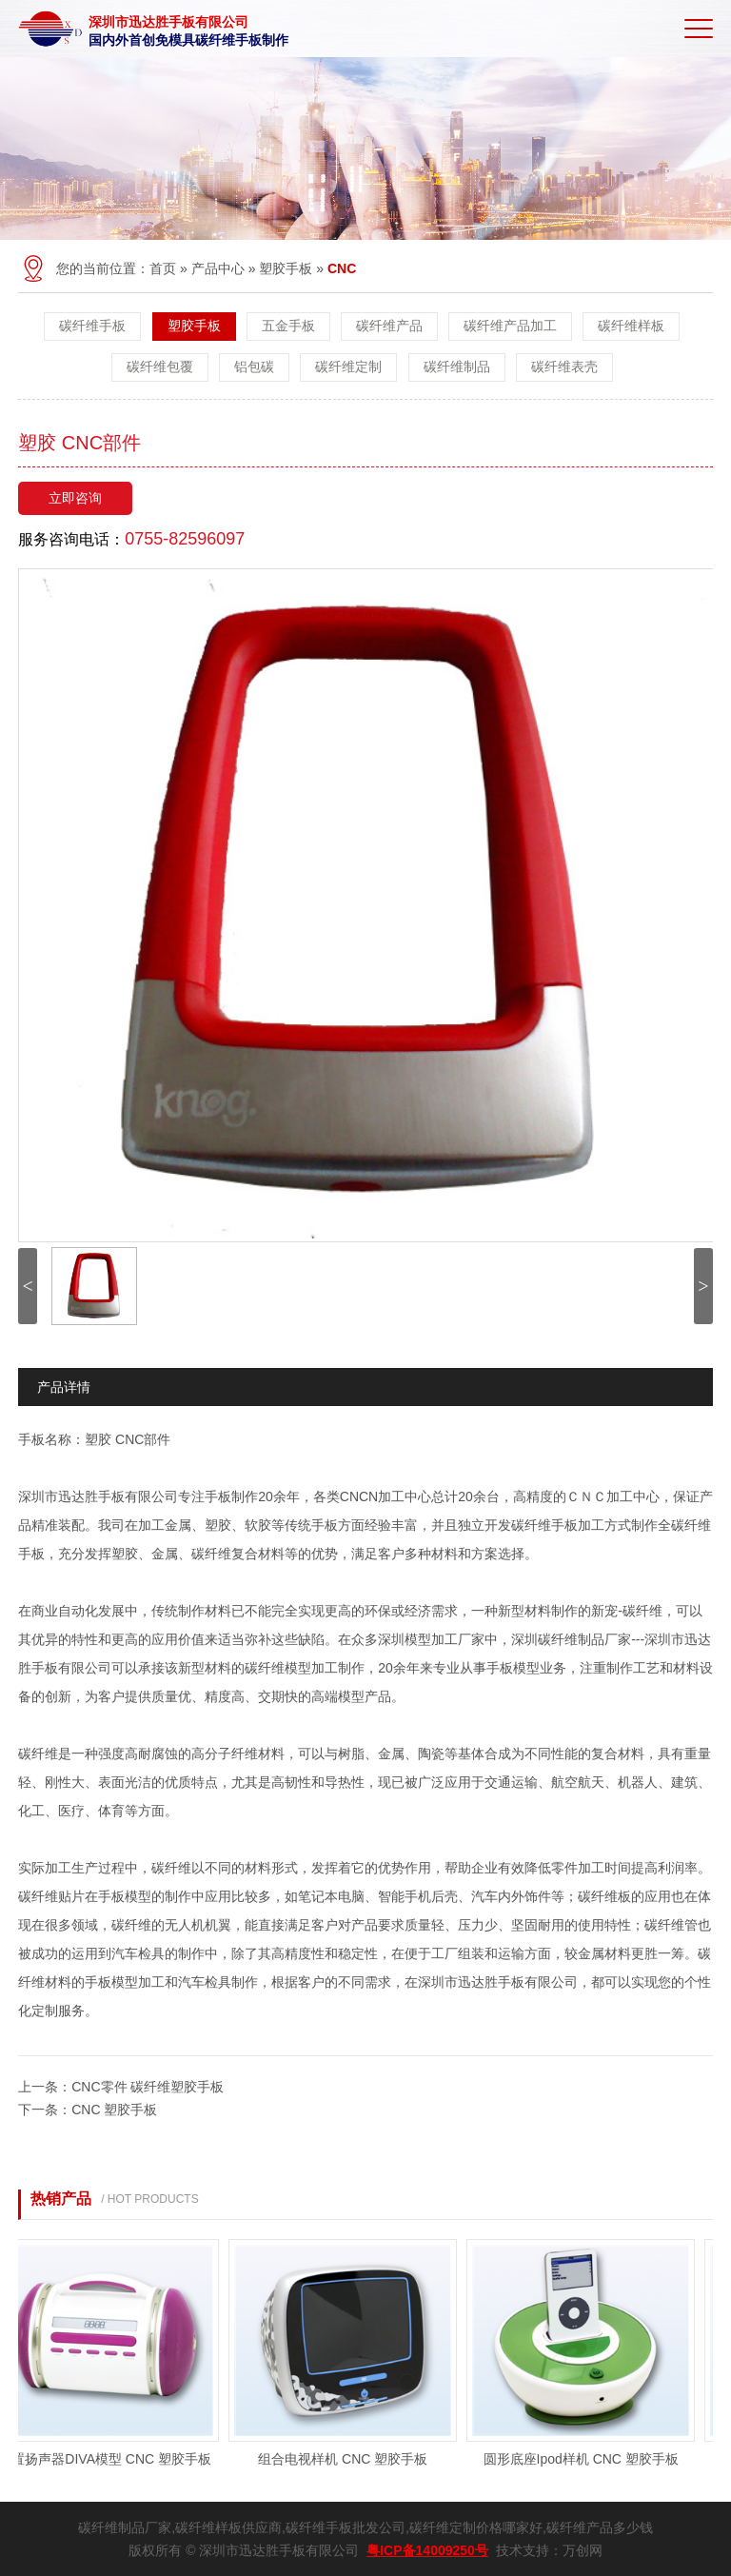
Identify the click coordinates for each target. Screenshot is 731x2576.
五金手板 (288, 325)
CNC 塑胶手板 (114, 2109)
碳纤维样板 (631, 325)
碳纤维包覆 (160, 366)
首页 (162, 268)
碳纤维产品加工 (510, 325)
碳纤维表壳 (564, 366)
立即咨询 (75, 497)
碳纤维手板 (92, 325)
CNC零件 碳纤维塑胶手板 (147, 2086)
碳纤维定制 (348, 366)
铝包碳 (254, 366)
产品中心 (218, 268)
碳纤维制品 (457, 366)
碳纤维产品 (389, 325)
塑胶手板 (285, 268)
